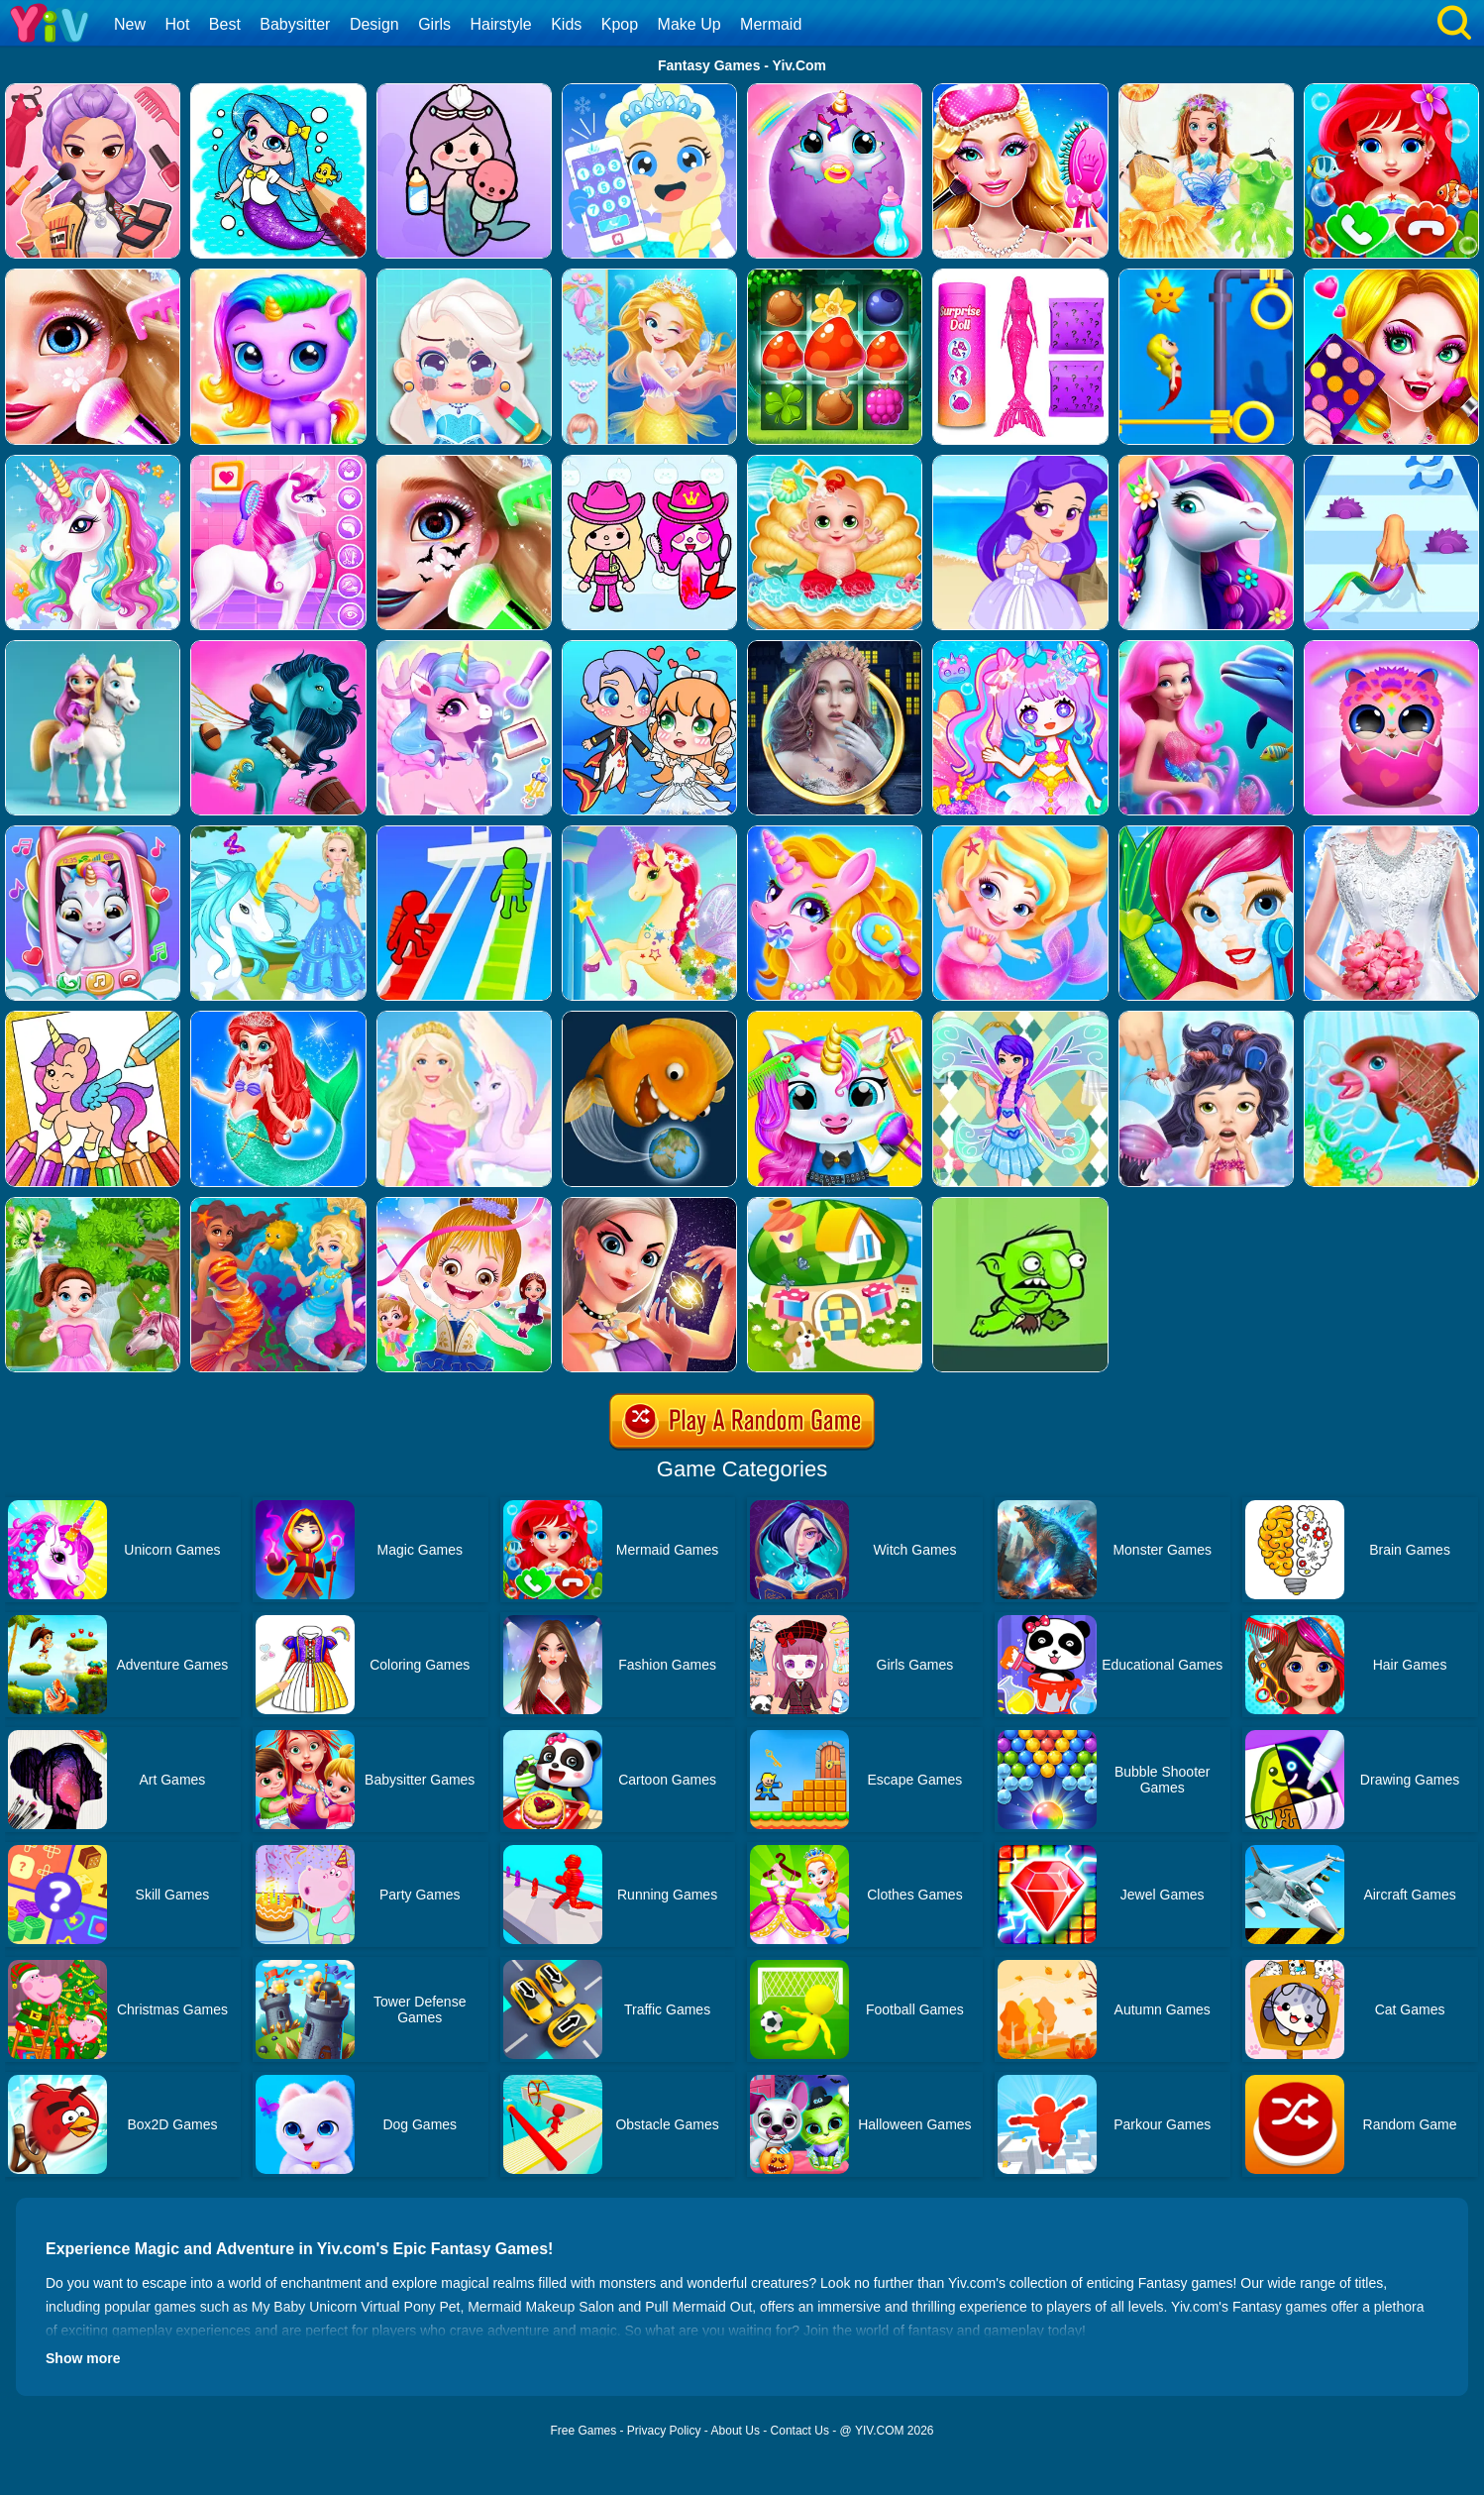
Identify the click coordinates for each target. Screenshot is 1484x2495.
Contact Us (800, 2431)
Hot (176, 24)
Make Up (689, 24)
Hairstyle (501, 24)
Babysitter (295, 24)
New (130, 24)
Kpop (619, 24)
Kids (566, 24)
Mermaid (770, 24)
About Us (735, 2431)
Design (374, 24)
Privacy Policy (664, 2431)
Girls (434, 24)
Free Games (583, 2431)
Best (225, 24)
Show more (83, 2358)
